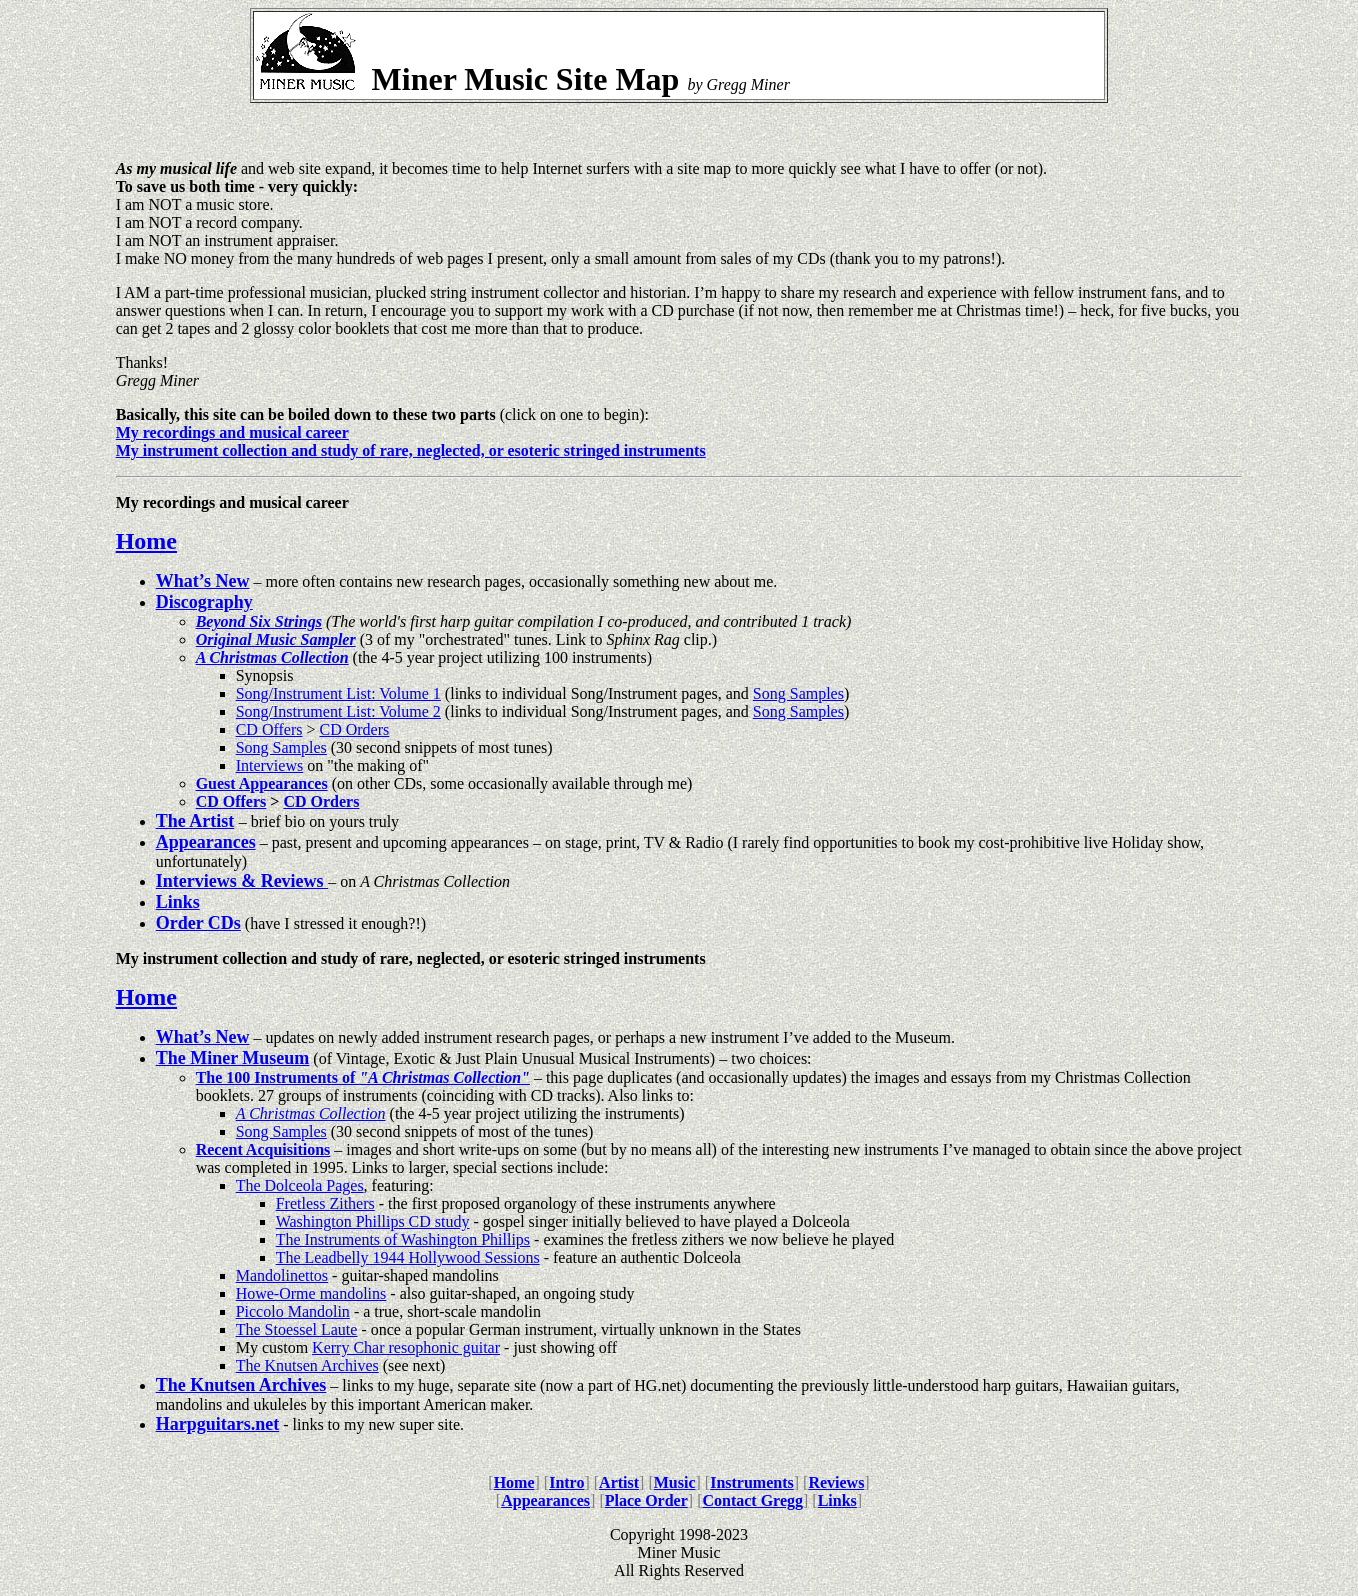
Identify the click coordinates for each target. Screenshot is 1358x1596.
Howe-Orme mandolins (311, 1293)
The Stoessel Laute (297, 1329)
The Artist (195, 821)
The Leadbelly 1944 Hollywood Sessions (408, 1257)
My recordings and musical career (232, 432)
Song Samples (798, 693)
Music (675, 1482)
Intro (566, 1482)
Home (146, 541)
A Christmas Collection (311, 1113)
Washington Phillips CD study (373, 1221)
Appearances (545, 1500)
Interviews (270, 765)
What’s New (203, 581)
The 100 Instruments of (358, 1077)
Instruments (752, 1482)
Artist (619, 1482)
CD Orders (355, 729)
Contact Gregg (752, 1500)
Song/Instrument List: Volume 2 (338, 711)
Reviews (836, 1482)
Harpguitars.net (218, 1424)
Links (837, 1500)
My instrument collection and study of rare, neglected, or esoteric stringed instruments (411, 450)
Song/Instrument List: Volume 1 (338, 693)
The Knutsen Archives (307, 1365)
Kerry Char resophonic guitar (406, 1347)
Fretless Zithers (325, 1203)
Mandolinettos (282, 1275)
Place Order (646, 1500)
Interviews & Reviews (242, 881)
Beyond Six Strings (259, 621)
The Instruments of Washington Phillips (403, 1239)
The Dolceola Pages (300, 1185)
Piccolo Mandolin (293, 1311)
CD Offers (269, 729)
